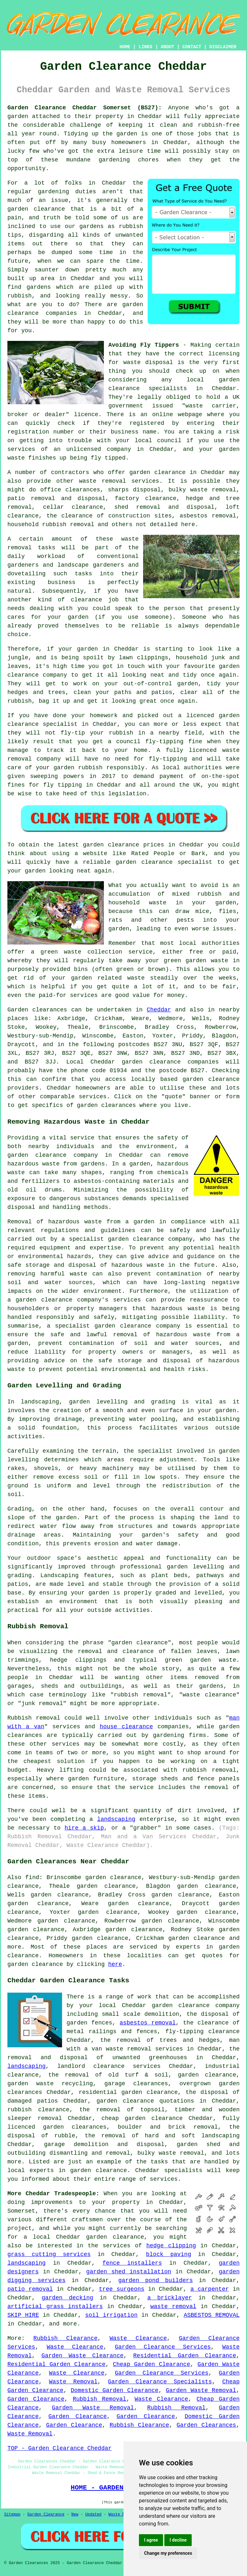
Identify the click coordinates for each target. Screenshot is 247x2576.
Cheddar (159, 1010)
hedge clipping (171, 2246)
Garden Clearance (35, 2399)
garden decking (67, 2298)
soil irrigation (111, 2315)
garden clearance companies (170, 1062)
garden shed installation (128, 2272)
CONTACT (191, 47)
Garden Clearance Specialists (160, 2382)
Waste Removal (73, 2382)
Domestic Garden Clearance (115, 2390)
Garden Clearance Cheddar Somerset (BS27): (84, 108)
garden (17, 116)
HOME (125, 47)
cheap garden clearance (142, 2118)
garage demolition (76, 2144)
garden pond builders (155, 2280)
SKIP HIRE (23, 2315)
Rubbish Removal (99, 2399)
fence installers (132, 2263)
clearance (86, 600)
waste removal (173, 2306)
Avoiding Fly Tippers (143, 345)
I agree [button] (151, 2540)
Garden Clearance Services (163, 2347)
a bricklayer (169, 2298)
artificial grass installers (55, 2306)
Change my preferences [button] (168, 2553)
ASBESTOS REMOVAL (212, 2315)
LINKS (145, 47)
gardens (39, 287)
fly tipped (108, 458)
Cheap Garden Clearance (151, 2364)
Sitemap (12, 2514)
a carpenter (209, 2289)
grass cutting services (49, 2254)
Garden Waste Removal (201, 2390)
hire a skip (84, 1828)
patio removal (30, 2289)
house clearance (126, 1726)
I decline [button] (178, 2540)
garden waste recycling (50, 2083)
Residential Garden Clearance (184, 2355)
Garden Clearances (206, 2425)
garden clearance (157, 472)
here (115, 1964)
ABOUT (167, 47)
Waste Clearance (138, 2338)
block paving (168, 2254)
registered (147, 423)
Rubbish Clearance (65, 2338)
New (74, 2514)
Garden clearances (37, 1010)
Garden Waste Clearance (82, 2355)
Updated (93, 2514)
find (32, 1877)
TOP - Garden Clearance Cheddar (59, 2448)
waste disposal (148, 362)
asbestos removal (148, 2023)
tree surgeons (121, 2289)
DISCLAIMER (222, 47)
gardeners (23, 565)
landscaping (116, 1819)
